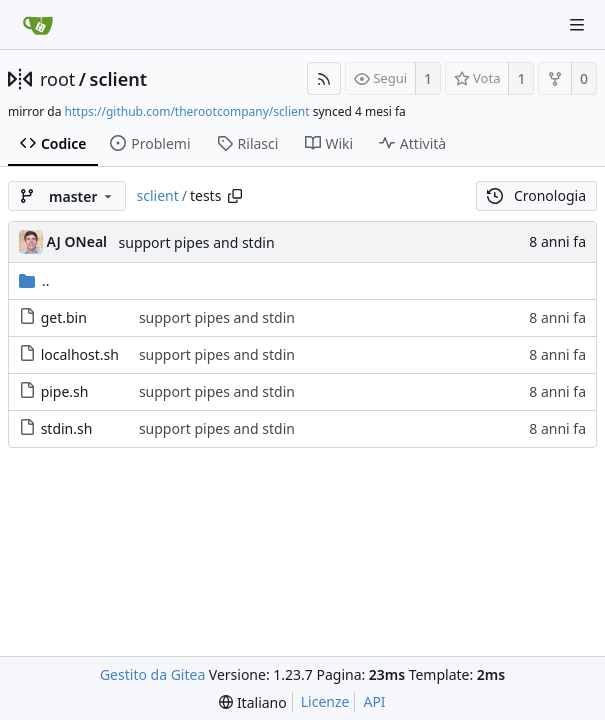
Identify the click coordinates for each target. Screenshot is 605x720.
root (57, 79)
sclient (118, 79)
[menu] (252, 702)
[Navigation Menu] (577, 25)
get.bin (64, 317)
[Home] (38, 25)
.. (34, 280)
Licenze (325, 701)
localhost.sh (80, 354)
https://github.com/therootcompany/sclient (187, 111)
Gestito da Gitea (152, 674)
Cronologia (536, 195)
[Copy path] (235, 196)
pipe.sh (65, 391)
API (374, 701)
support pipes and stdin (197, 242)
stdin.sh (67, 428)
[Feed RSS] (324, 78)
